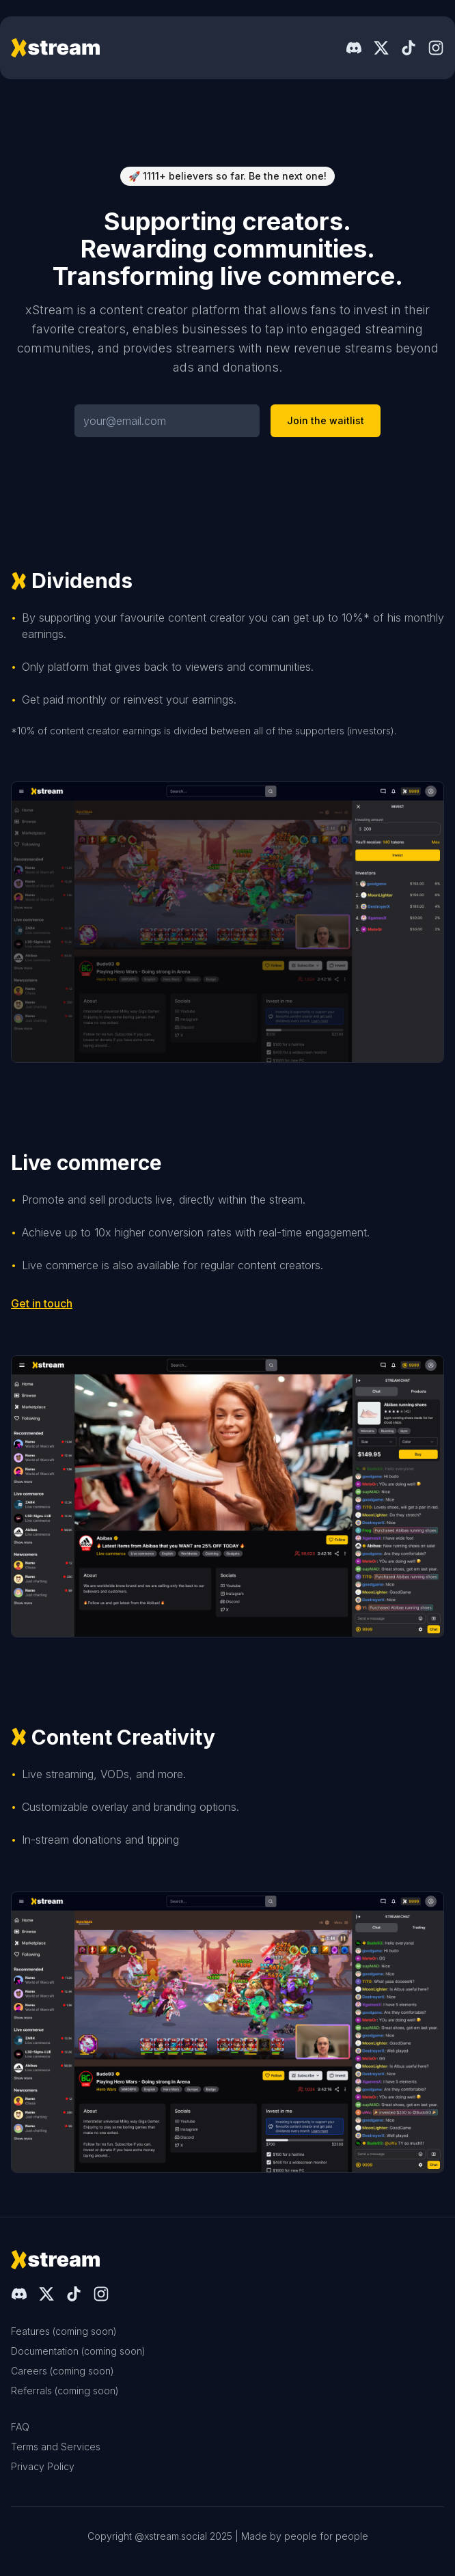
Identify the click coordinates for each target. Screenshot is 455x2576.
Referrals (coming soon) (65, 2390)
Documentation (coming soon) (78, 2351)
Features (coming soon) (64, 2331)
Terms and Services (55, 2446)
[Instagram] (436, 48)
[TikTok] (408, 48)
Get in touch (41, 1303)
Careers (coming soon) (62, 2371)
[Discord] (354, 48)
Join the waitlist (325, 420)
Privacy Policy (42, 2466)
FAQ (20, 2427)
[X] (381, 48)
